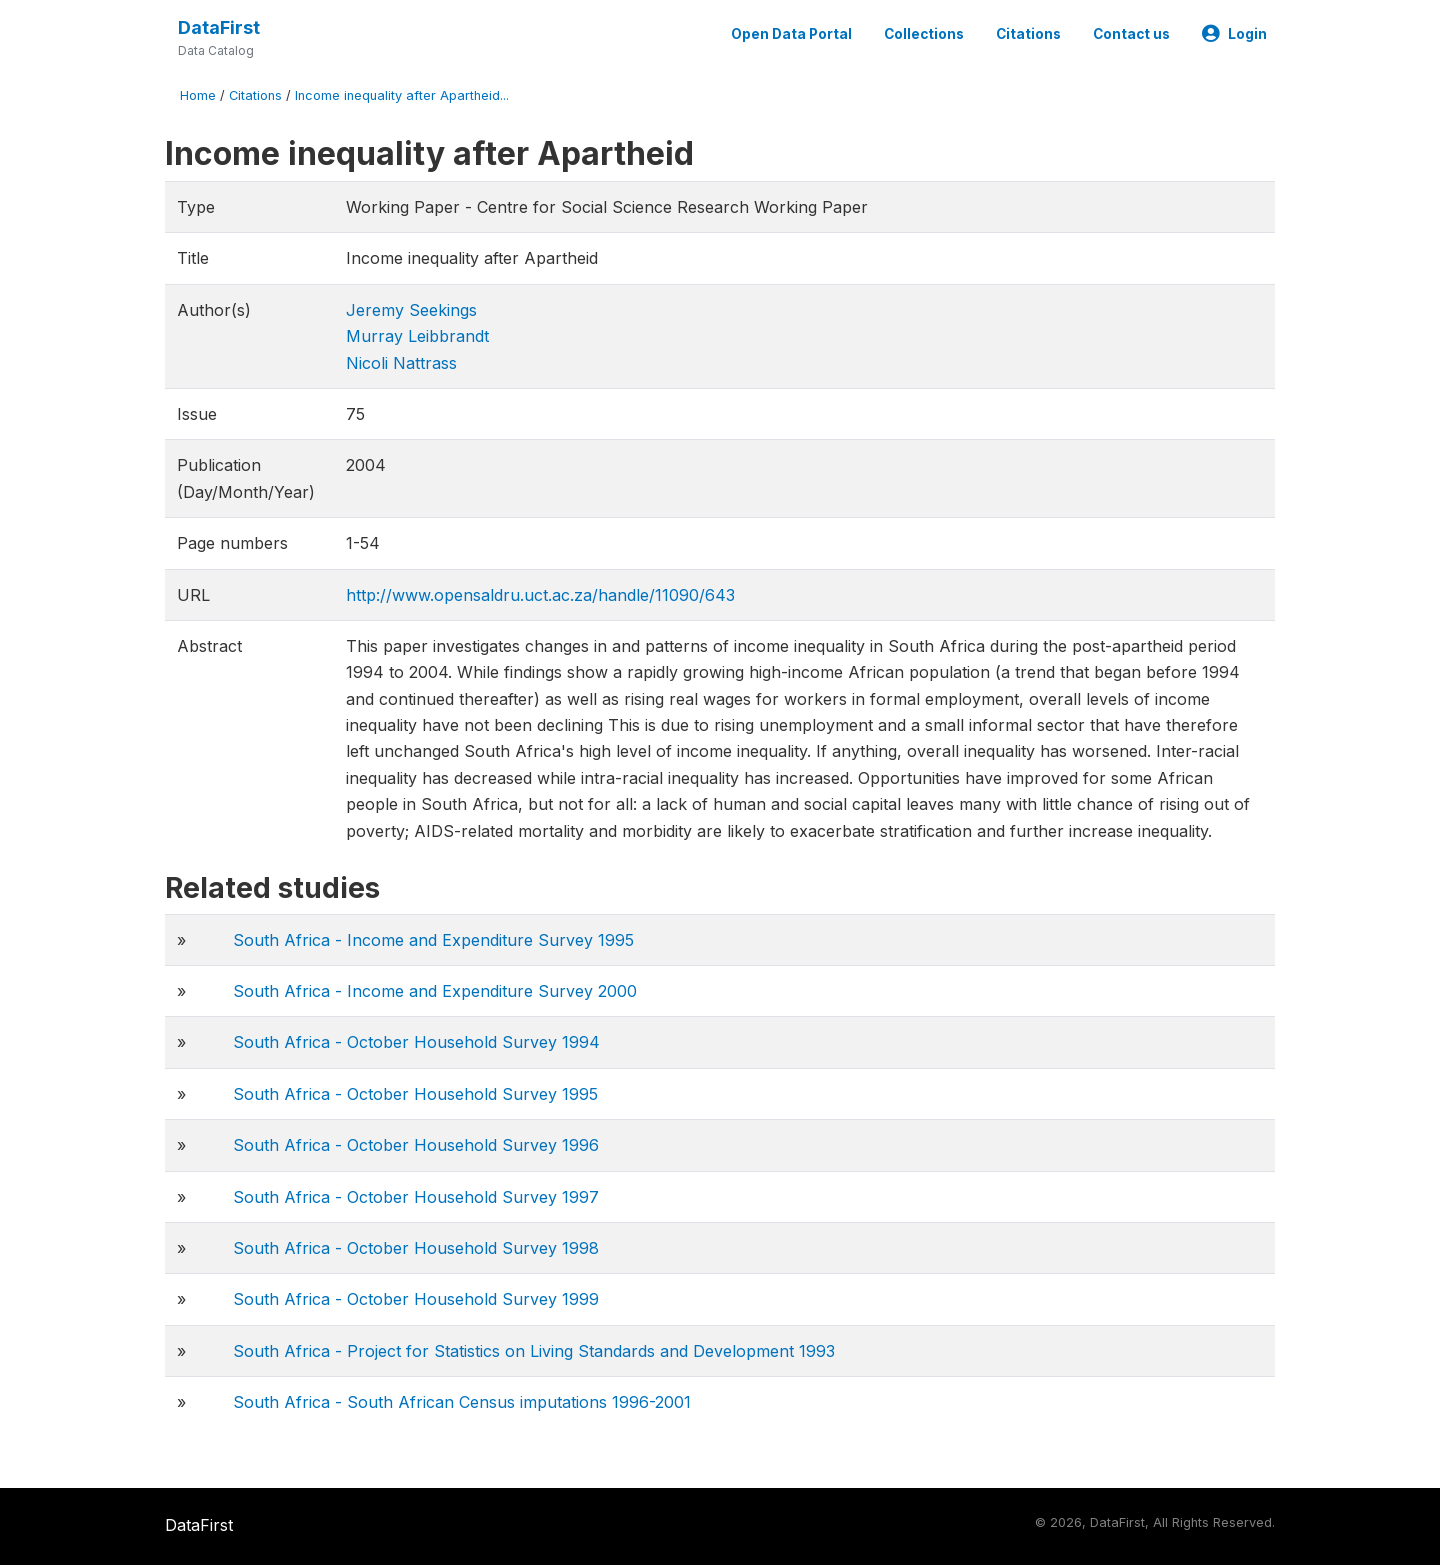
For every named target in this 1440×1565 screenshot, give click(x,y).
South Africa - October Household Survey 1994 (416, 1042)
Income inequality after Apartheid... (402, 95)
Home (198, 95)
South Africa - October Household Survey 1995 (415, 1094)
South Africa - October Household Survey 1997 (416, 1197)
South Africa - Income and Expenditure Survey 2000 (435, 991)
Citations (1028, 34)
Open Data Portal (791, 34)
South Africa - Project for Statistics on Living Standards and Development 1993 (534, 1351)
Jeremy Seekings (411, 310)
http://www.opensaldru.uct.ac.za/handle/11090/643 (540, 595)
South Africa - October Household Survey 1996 (416, 1145)
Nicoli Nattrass (401, 363)
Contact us (1131, 34)
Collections (924, 34)
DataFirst (219, 27)
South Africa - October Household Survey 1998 (416, 1248)
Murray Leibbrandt (417, 336)
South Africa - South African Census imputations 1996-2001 (462, 1402)
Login (1234, 34)
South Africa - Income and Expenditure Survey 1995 (433, 940)
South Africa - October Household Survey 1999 (416, 1299)
